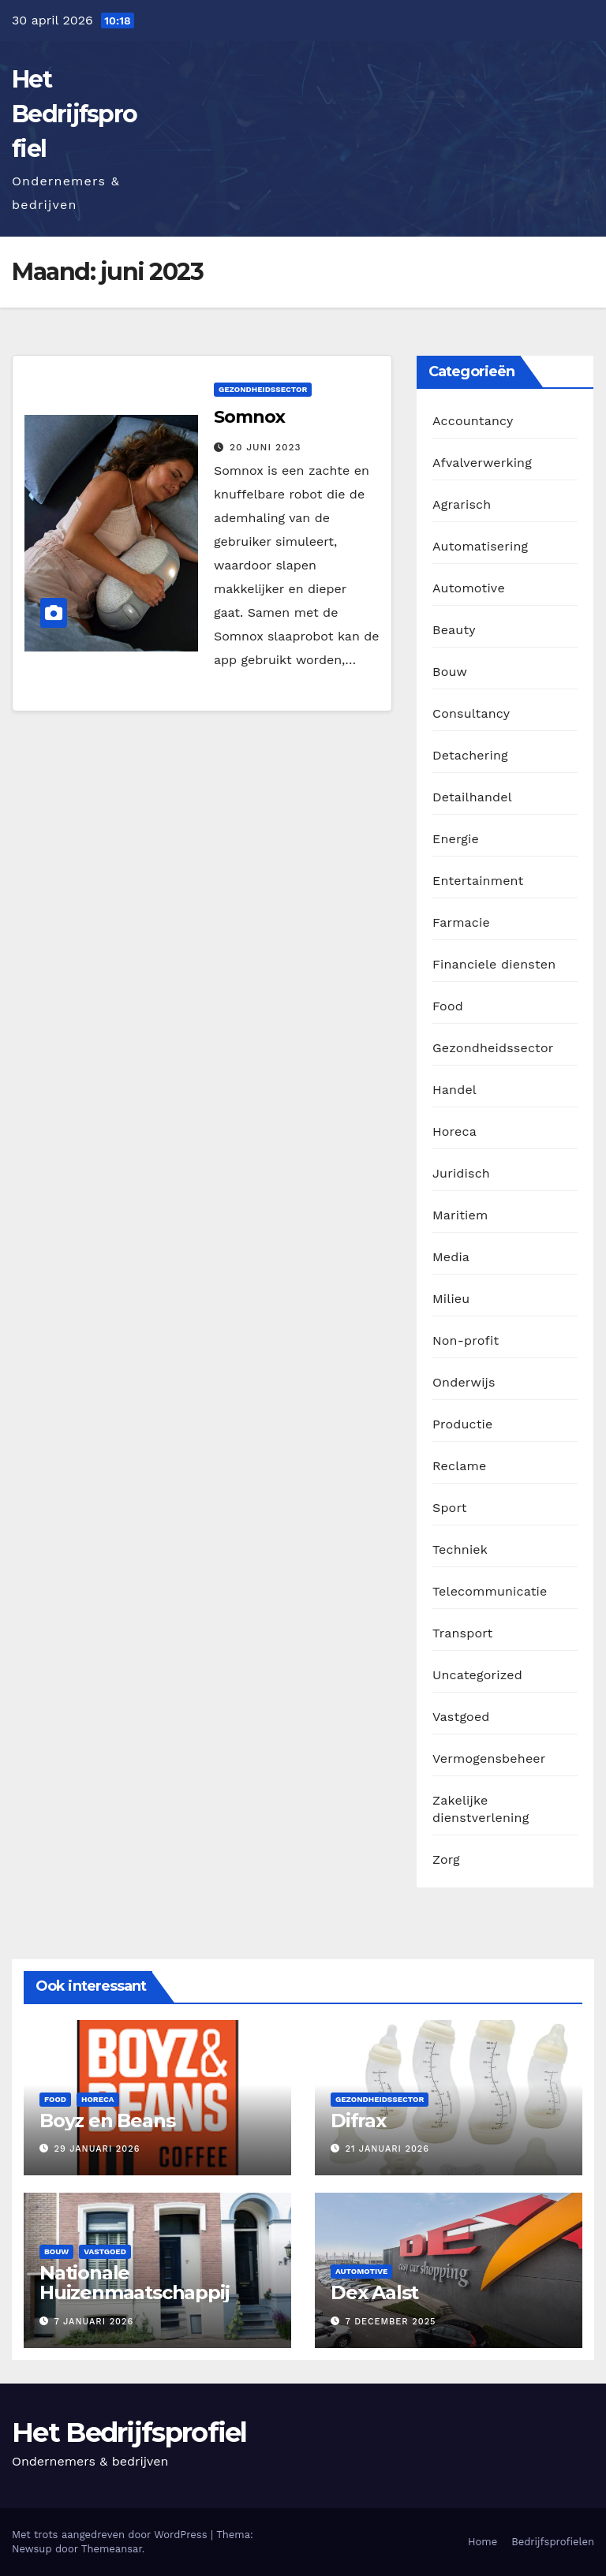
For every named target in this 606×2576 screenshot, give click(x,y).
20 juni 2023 (265, 447)
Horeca (454, 1131)
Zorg (446, 1859)
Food (447, 1006)
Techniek (460, 1549)
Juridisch (461, 1173)
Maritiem (460, 1215)
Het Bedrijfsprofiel (74, 114)
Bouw (449, 671)
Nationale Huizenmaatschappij (134, 2282)
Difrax (358, 2120)
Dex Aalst (374, 2292)
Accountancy (472, 420)
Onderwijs (464, 1382)
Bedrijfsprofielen (552, 2542)
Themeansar (111, 2549)
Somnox (249, 416)
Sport (449, 1507)
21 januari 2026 (387, 2149)
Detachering (470, 755)
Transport (462, 1633)
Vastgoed (461, 1716)
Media (450, 1256)
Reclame (459, 1465)
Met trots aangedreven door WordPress (111, 2535)
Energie (455, 838)
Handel (454, 1089)
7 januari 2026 (94, 2322)
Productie (462, 1424)
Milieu (450, 1298)
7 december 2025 (391, 2322)
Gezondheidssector (263, 389)
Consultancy (471, 713)
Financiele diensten (494, 964)
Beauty (454, 629)
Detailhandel (472, 797)
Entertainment (477, 880)
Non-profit (465, 1340)
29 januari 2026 (97, 2149)
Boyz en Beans (106, 2120)
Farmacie (461, 922)
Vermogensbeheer (488, 1758)
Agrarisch (461, 504)
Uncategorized (477, 1674)
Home (482, 2542)
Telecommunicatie (489, 1591)
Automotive (468, 588)
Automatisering (480, 546)
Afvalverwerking (482, 462)
